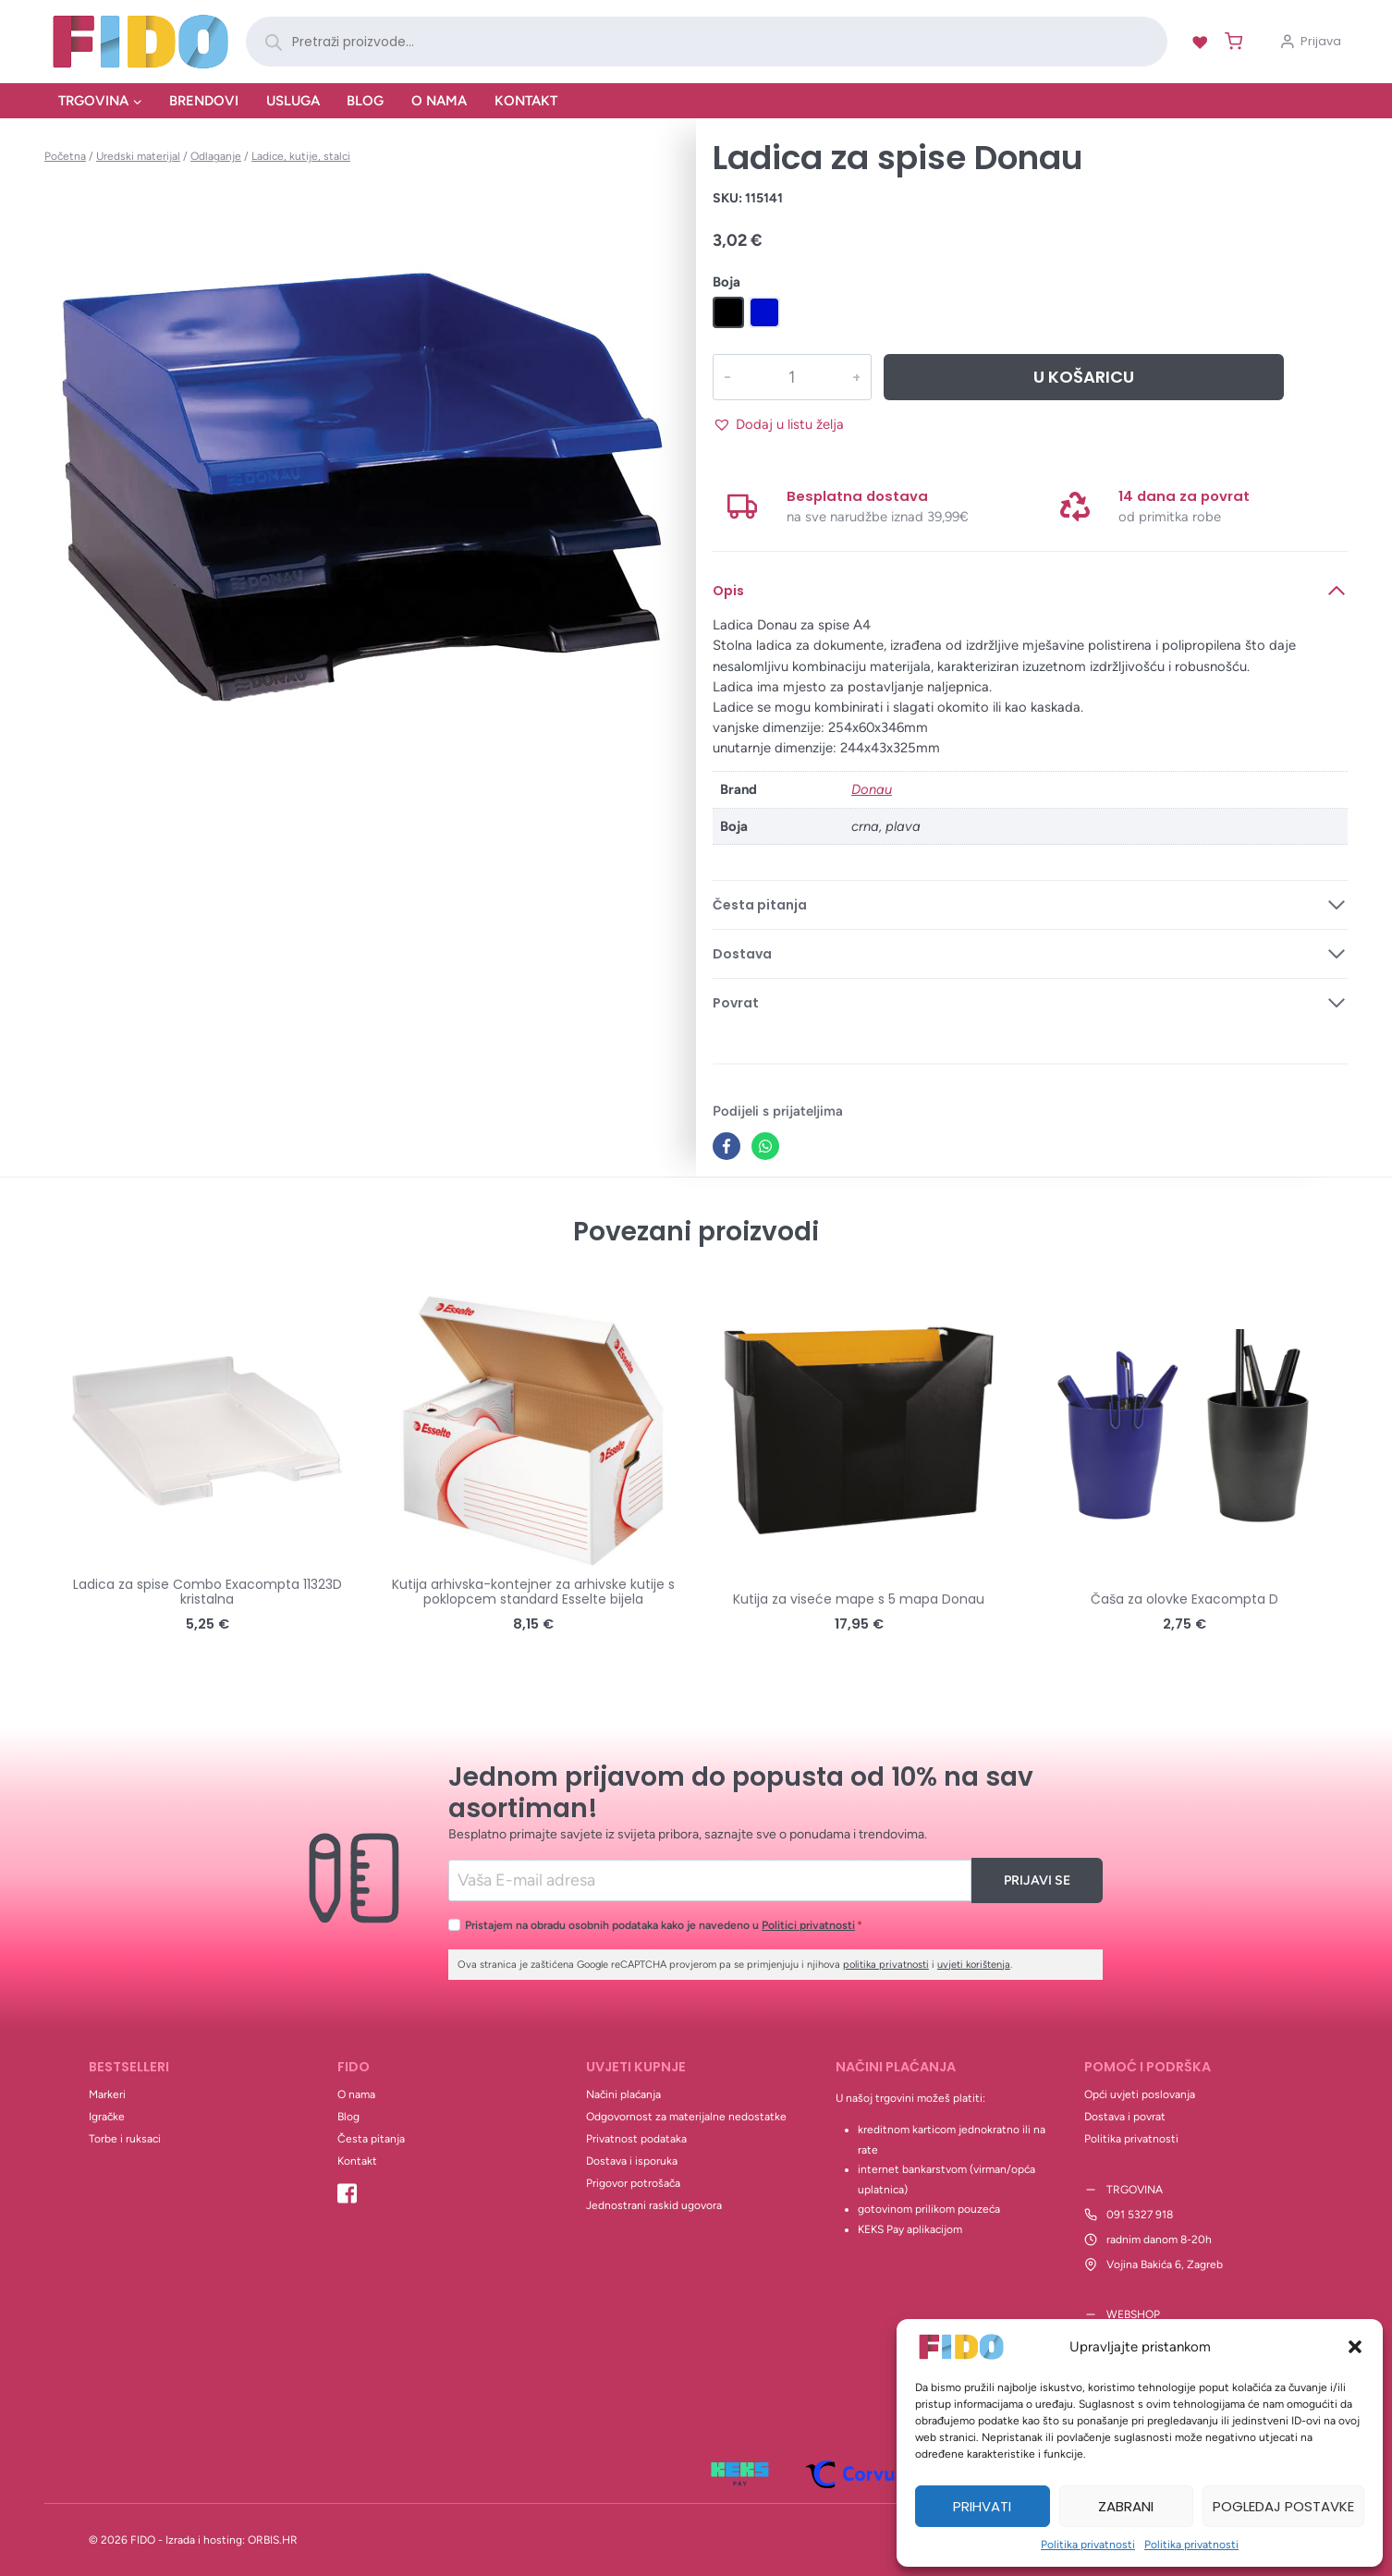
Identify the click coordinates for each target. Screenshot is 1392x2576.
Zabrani (1126, 2506)
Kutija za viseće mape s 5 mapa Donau (858, 1599)
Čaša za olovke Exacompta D (1184, 1599)
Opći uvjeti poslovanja (1139, 2094)
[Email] (710, 1880)
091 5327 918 (1139, 2214)
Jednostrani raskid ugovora (654, 2205)
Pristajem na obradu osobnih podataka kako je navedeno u (663, 1925)
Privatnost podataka (636, 2138)
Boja (726, 282)
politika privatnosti (886, 1965)
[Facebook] (726, 1146)
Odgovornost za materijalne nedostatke (686, 2116)
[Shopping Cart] (1229, 41)
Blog (365, 100)
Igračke (107, 2116)
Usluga (293, 100)
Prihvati (982, 2506)
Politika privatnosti (1088, 2544)
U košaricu (1083, 376)
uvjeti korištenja (973, 1965)
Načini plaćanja (623, 2094)
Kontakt (526, 100)
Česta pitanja (371, 2138)
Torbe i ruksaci (125, 2138)
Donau (871, 789)
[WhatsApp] (765, 1146)
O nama (439, 100)
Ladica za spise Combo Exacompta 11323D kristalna (207, 1592)
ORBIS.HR (273, 2539)
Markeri (107, 2094)
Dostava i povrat (1125, 2116)
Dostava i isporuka (632, 2161)
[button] (1355, 2347)
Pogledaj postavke (1283, 2506)
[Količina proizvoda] (791, 377)
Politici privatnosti (808, 1925)
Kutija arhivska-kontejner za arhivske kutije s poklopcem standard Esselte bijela (533, 1592)
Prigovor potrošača (633, 2183)
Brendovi (203, 100)
